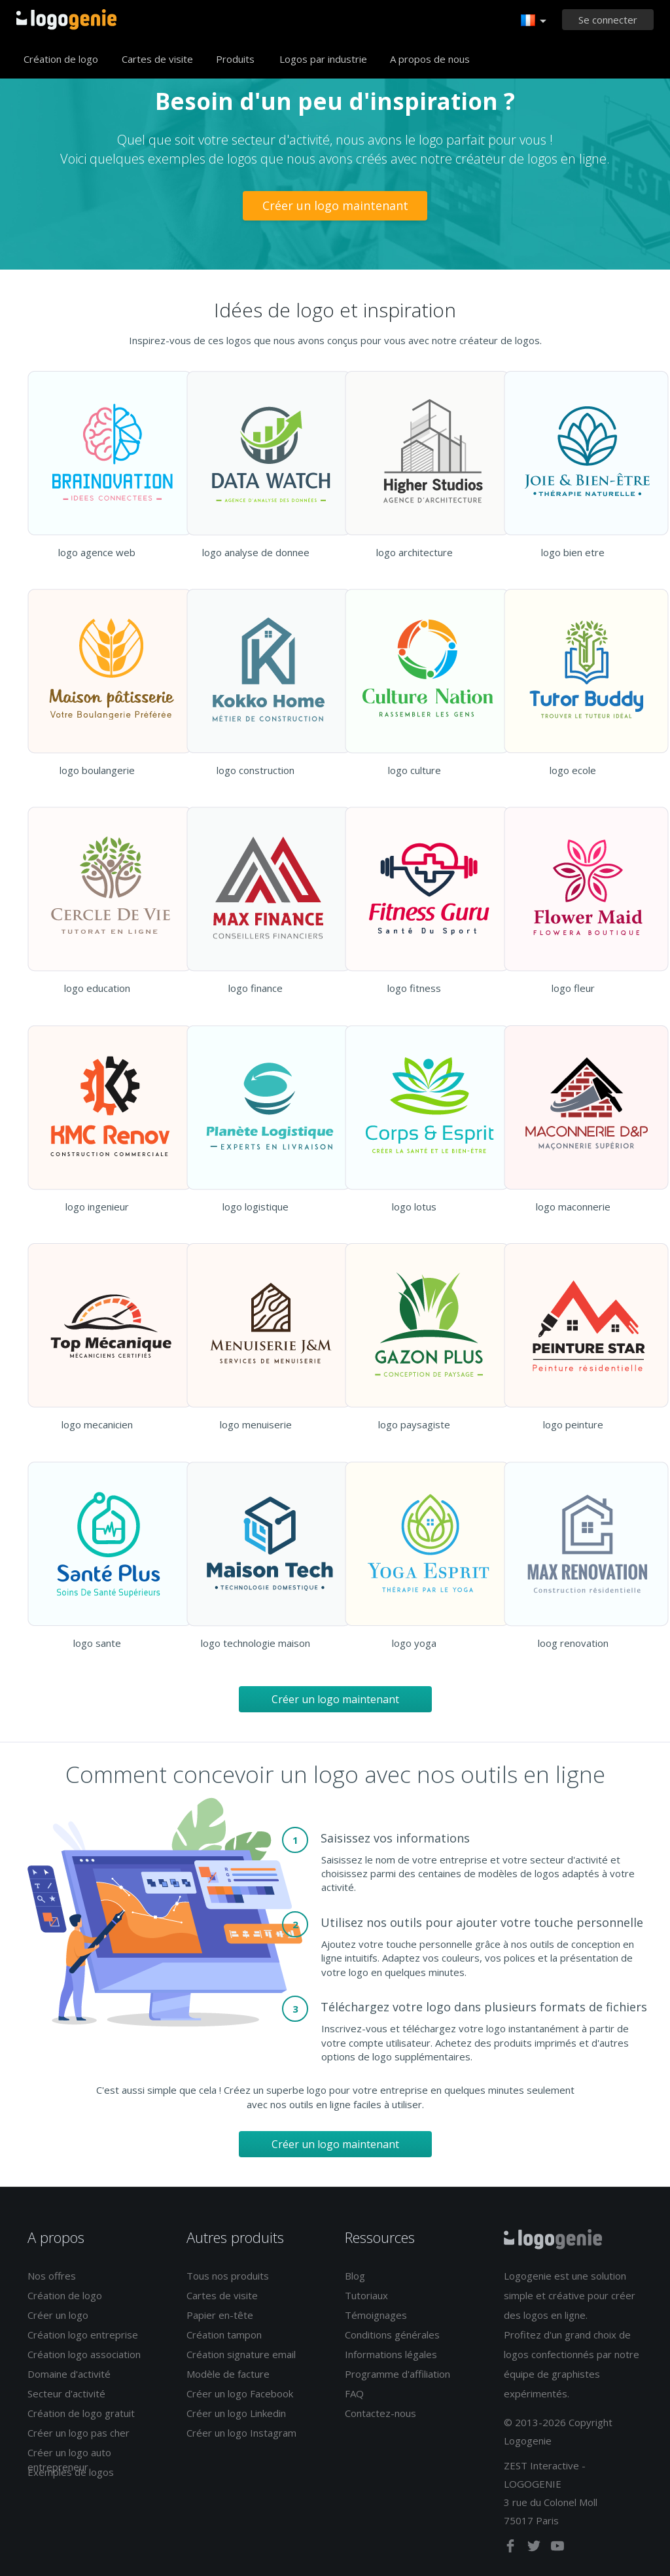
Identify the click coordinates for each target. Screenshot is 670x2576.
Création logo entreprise (82, 2334)
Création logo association (84, 2354)
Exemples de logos (70, 2472)
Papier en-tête (219, 2314)
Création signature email (241, 2354)
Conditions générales (392, 2334)
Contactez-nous (380, 2413)
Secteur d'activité (66, 2393)
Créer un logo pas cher (78, 2432)
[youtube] (557, 2548)
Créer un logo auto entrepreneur (69, 2459)
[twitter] (535, 2548)
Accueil (66, 19)
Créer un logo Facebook (239, 2393)
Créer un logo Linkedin (236, 2413)
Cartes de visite (157, 58)
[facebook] (512, 2548)
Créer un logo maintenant (335, 205)
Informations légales (391, 2354)
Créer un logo (57, 2314)
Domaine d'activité (69, 2373)
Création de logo (61, 58)
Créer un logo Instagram (241, 2432)
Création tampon (224, 2334)
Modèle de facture (228, 2373)
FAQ (354, 2393)
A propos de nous (430, 58)
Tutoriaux (366, 2295)
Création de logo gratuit (81, 2413)
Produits (235, 58)
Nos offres (51, 2275)
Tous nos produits (227, 2275)
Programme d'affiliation (397, 2373)
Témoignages (376, 2314)
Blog (355, 2275)
